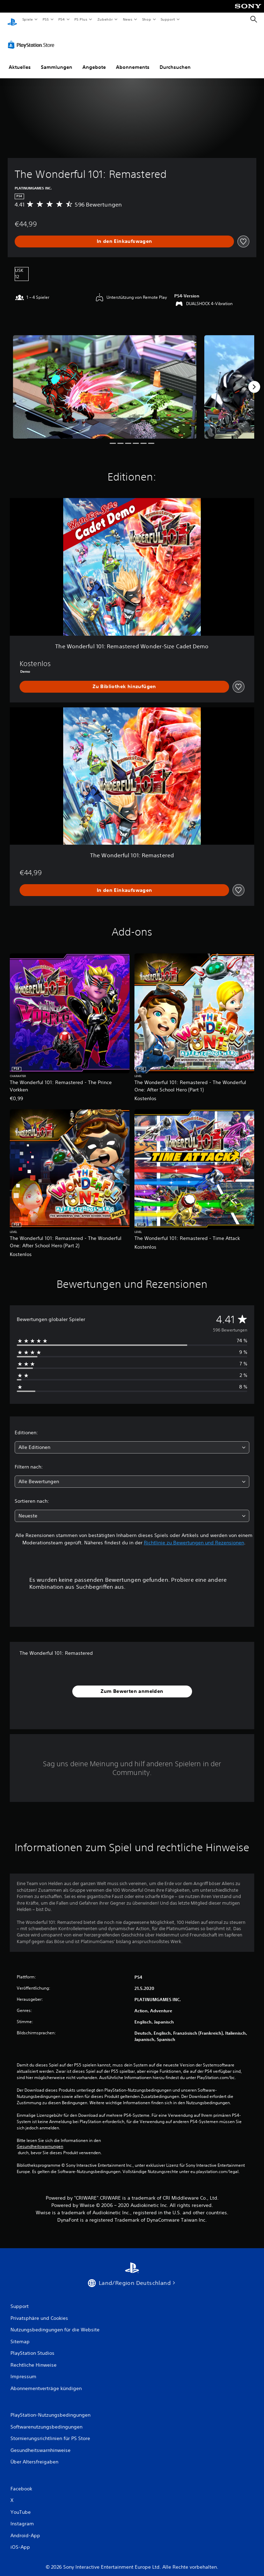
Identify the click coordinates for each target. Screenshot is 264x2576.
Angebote (94, 60)
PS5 (46, 19)
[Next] (254, 380)
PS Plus (81, 19)
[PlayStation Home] (12, 19)
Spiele (27, 19)
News (127, 19)
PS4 (61, 19)
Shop (146, 19)
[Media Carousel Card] (105, 380)
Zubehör (105, 19)
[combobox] (132, 1441)
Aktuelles (20, 60)
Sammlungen (56, 60)
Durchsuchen (175, 60)
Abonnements (132, 60)
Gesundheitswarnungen (40, 2140)
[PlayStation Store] (32, 38)
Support (168, 19)
